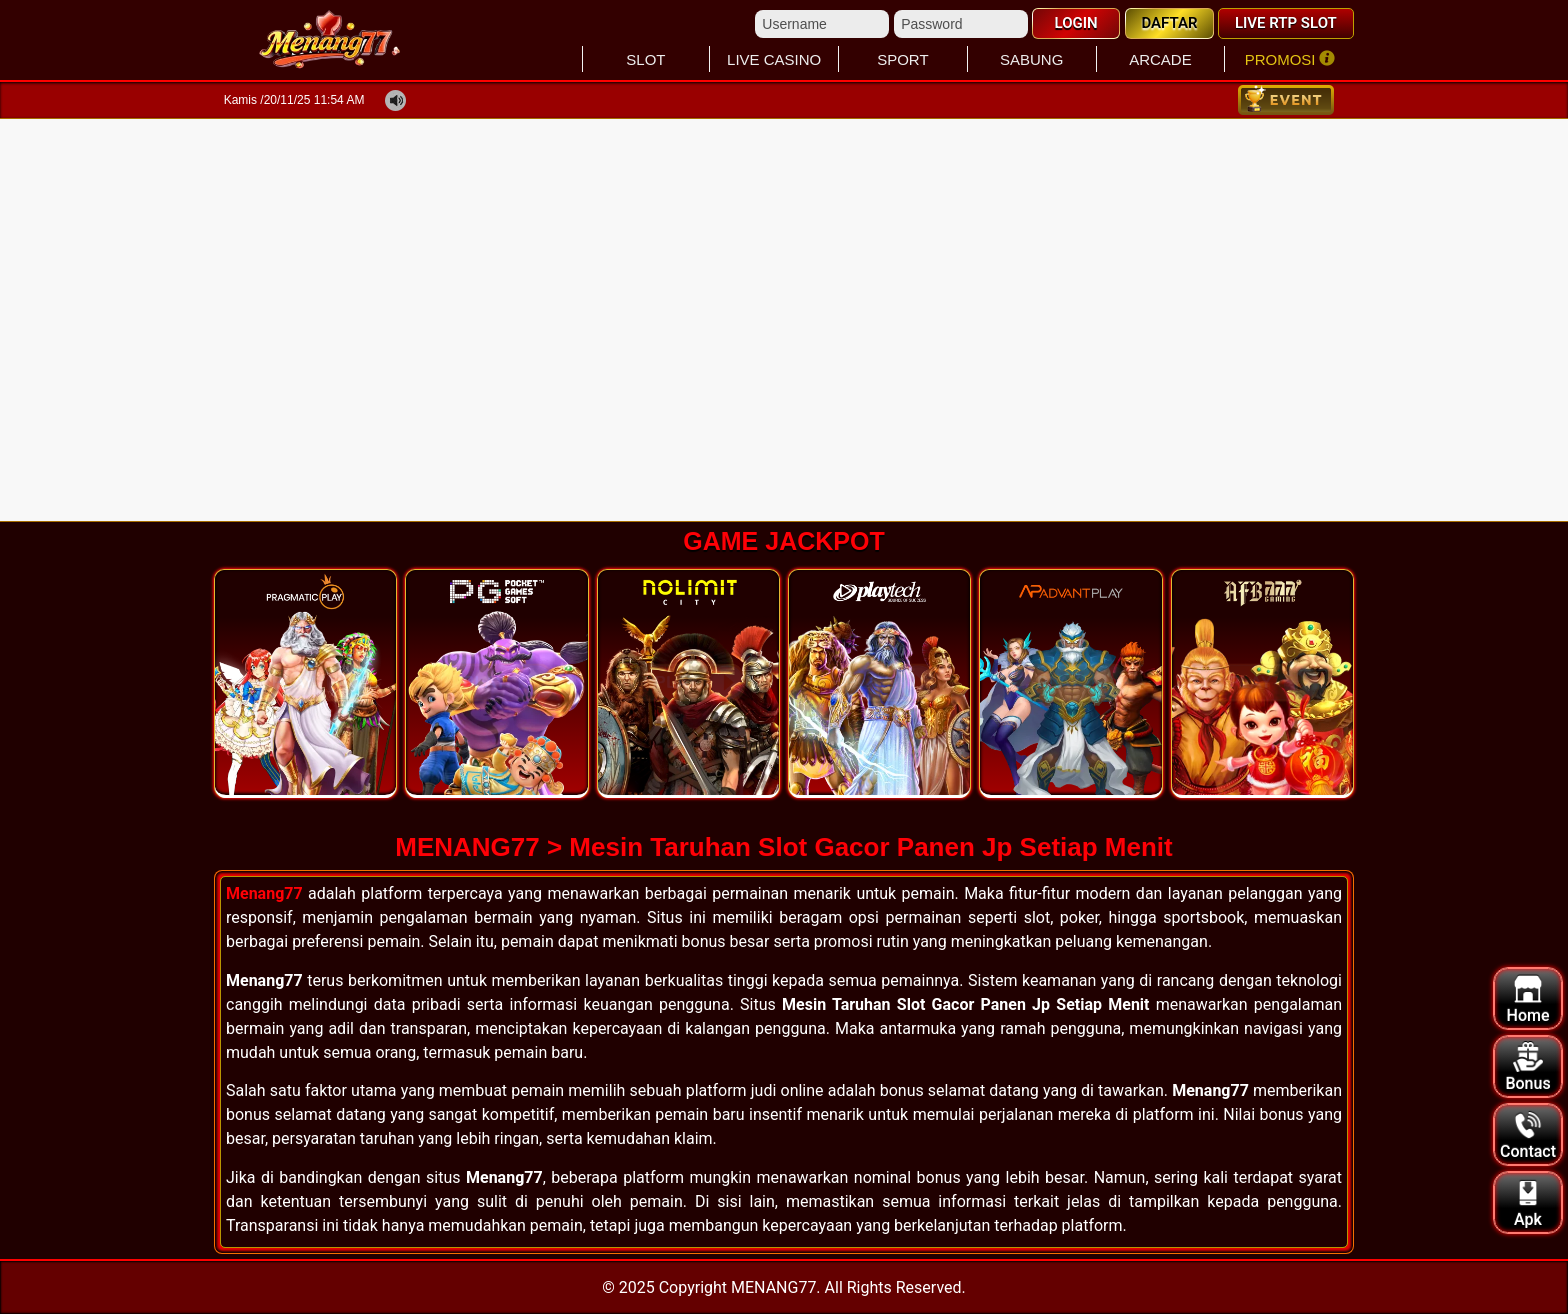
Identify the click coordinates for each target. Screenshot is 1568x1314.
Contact (1528, 1135)
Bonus (1527, 1067)
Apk (1528, 1203)
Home (1528, 999)
